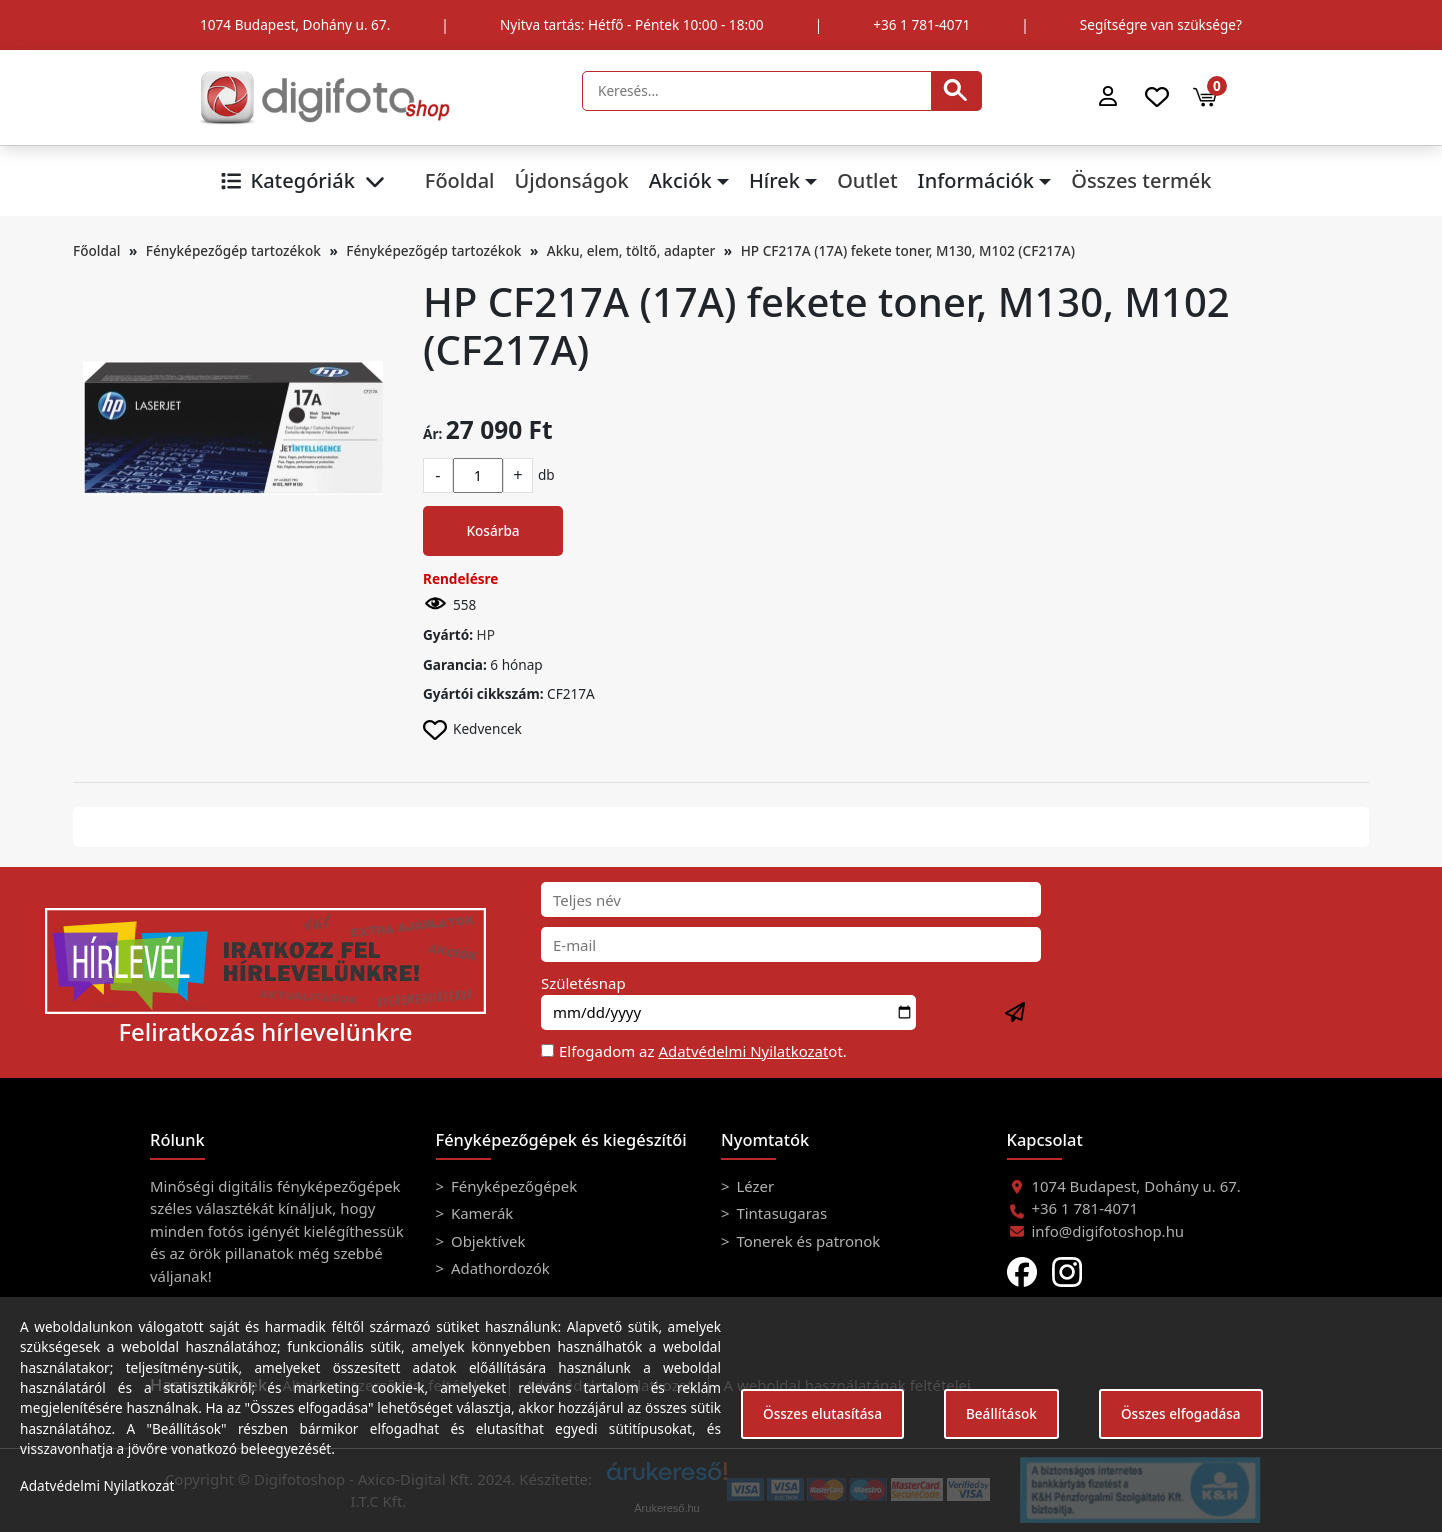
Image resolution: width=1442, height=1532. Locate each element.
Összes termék (1141, 180)
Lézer (754, 1186)
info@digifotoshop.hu (1108, 1231)
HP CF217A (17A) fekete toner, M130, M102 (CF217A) (908, 250)
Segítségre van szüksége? (1161, 24)
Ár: (432, 433)
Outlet (867, 180)
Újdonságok (571, 180)
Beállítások (1001, 1413)
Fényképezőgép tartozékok (233, 250)
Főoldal (460, 180)
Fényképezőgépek (512, 1186)
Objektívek (486, 1241)
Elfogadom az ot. (703, 1051)
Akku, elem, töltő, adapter (631, 250)
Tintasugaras (780, 1213)
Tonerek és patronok (807, 1241)
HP (486, 634)
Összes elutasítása (822, 1413)
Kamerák (480, 1213)
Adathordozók (498, 1268)
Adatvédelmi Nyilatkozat (743, 1051)
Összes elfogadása (1181, 1413)
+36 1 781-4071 (921, 24)
